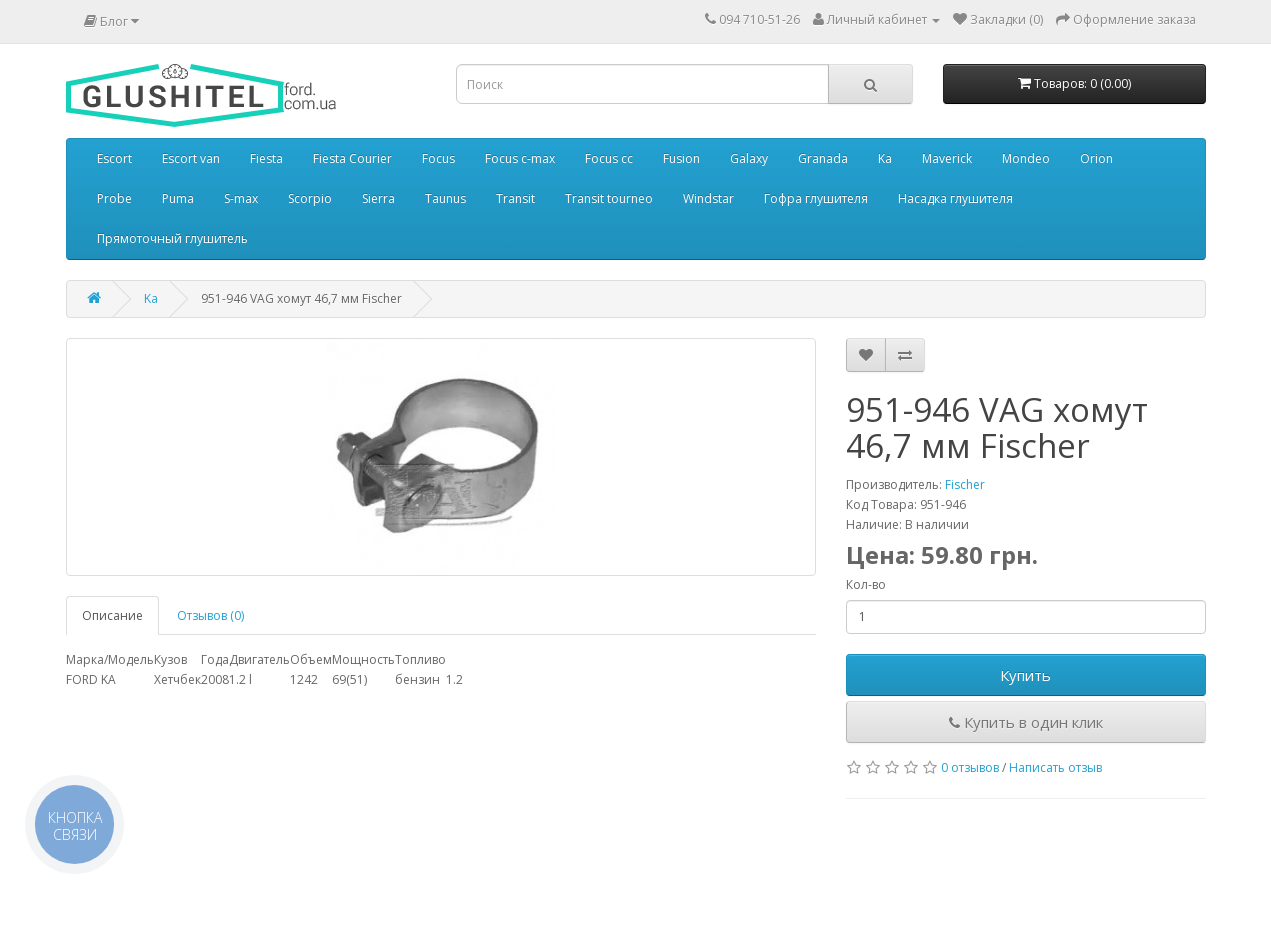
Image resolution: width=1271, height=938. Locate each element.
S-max (241, 198)
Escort (114, 158)
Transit (515, 198)
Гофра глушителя (816, 198)
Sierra (378, 198)
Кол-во (866, 584)
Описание (112, 615)
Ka (885, 158)
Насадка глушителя (955, 198)
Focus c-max (520, 158)
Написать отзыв (1055, 767)
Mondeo (1026, 158)
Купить (1025, 675)
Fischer (965, 484)
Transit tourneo (609, 198)
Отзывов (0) (210, 615)
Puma (178, 198)
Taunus (445, 198)
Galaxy (749, 158)
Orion (1096, 158)
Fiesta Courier (352, 158)
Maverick (947, 158)
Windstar (708, 198)
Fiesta (266, 158)
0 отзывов (970, 767)
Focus (438, 158)
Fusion (681, 158)
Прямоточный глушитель (172, 238)
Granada (823, 158)
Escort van (191, 158)
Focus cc (609, 158)
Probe (114, 198)
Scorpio (310, 198)
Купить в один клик (1026, 722)
